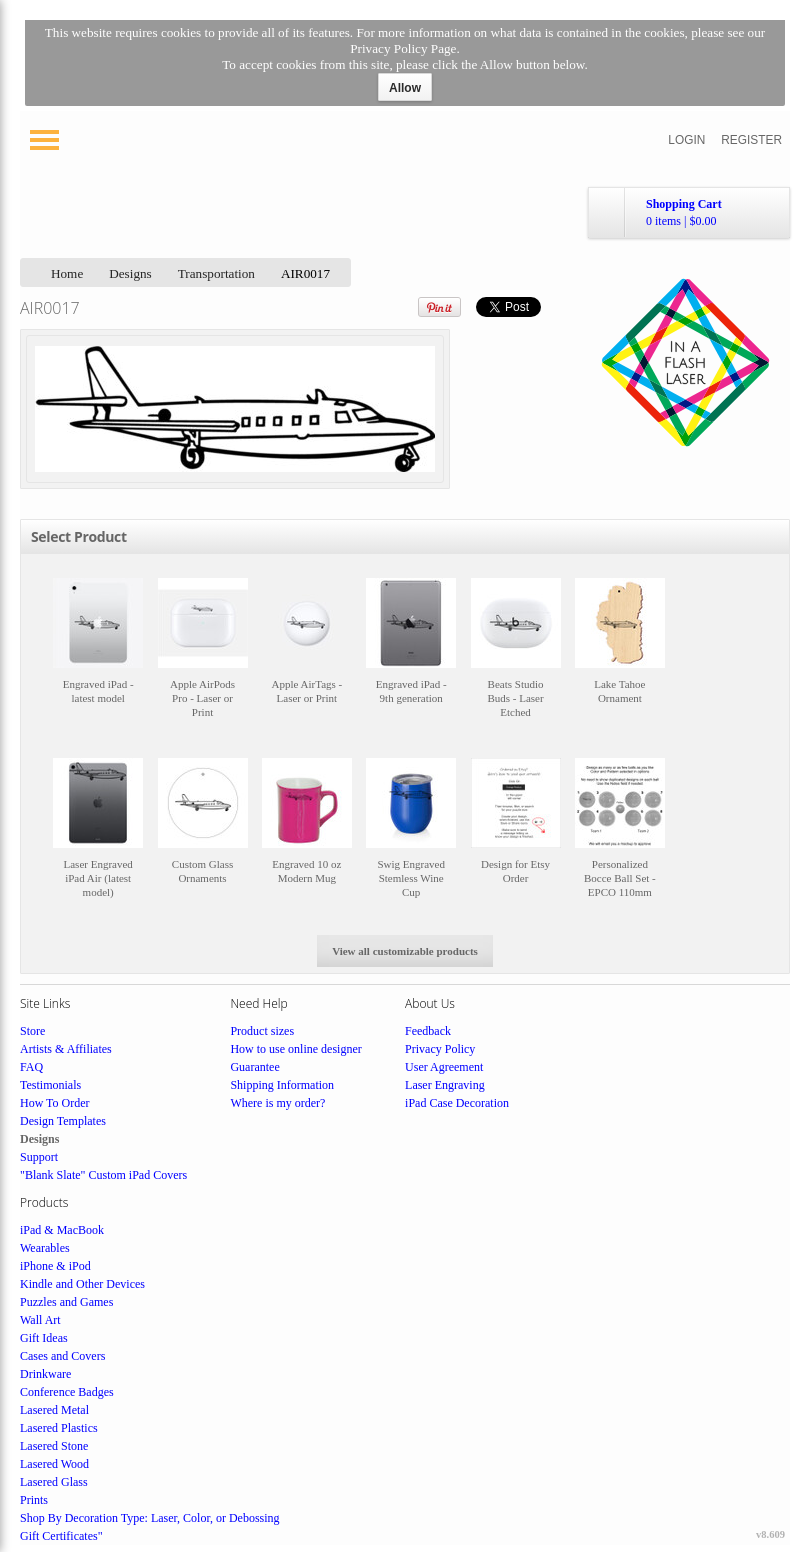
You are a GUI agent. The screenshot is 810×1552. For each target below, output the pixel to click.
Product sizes (262, 1031)
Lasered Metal (54, 1410)
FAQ (31, 1067)
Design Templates (63, 1121)
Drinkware (45, 1374)
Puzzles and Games (66, 1302)
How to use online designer (295, 1049)
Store (32, 1031)
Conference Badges (67, 1392)
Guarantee (254, 1067)
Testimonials (50, 1085)
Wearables (45, 1248)
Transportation (216, 273)
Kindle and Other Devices (82, 1284)
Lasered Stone (54, 1446)
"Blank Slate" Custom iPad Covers (103, 1175)
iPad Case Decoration (457, 1103)
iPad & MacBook (62, 1230)
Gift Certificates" (61, 1536)
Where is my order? (277, 1103)
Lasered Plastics (59, 1428)
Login (686, 140)
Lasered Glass (54, 1482)
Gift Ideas (44, 1338)
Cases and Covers (62, 1356)
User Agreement (444, 1067)
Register (751, 140)
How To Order (55, 1103)
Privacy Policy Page (403, 48)
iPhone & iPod (55, 1266)
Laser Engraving (445, 1085)
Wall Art (40, 1320)
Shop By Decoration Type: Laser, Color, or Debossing (150, 1518)
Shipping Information (282, 1085)
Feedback (428, 1031)
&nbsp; (98, 657)
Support (39, 1157)
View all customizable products (405, 951)
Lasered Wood (54, 1464)
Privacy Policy (440, 1049)
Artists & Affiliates (66, 1049)
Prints (34, 1500)
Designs (130, 273)
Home (67, 273)
